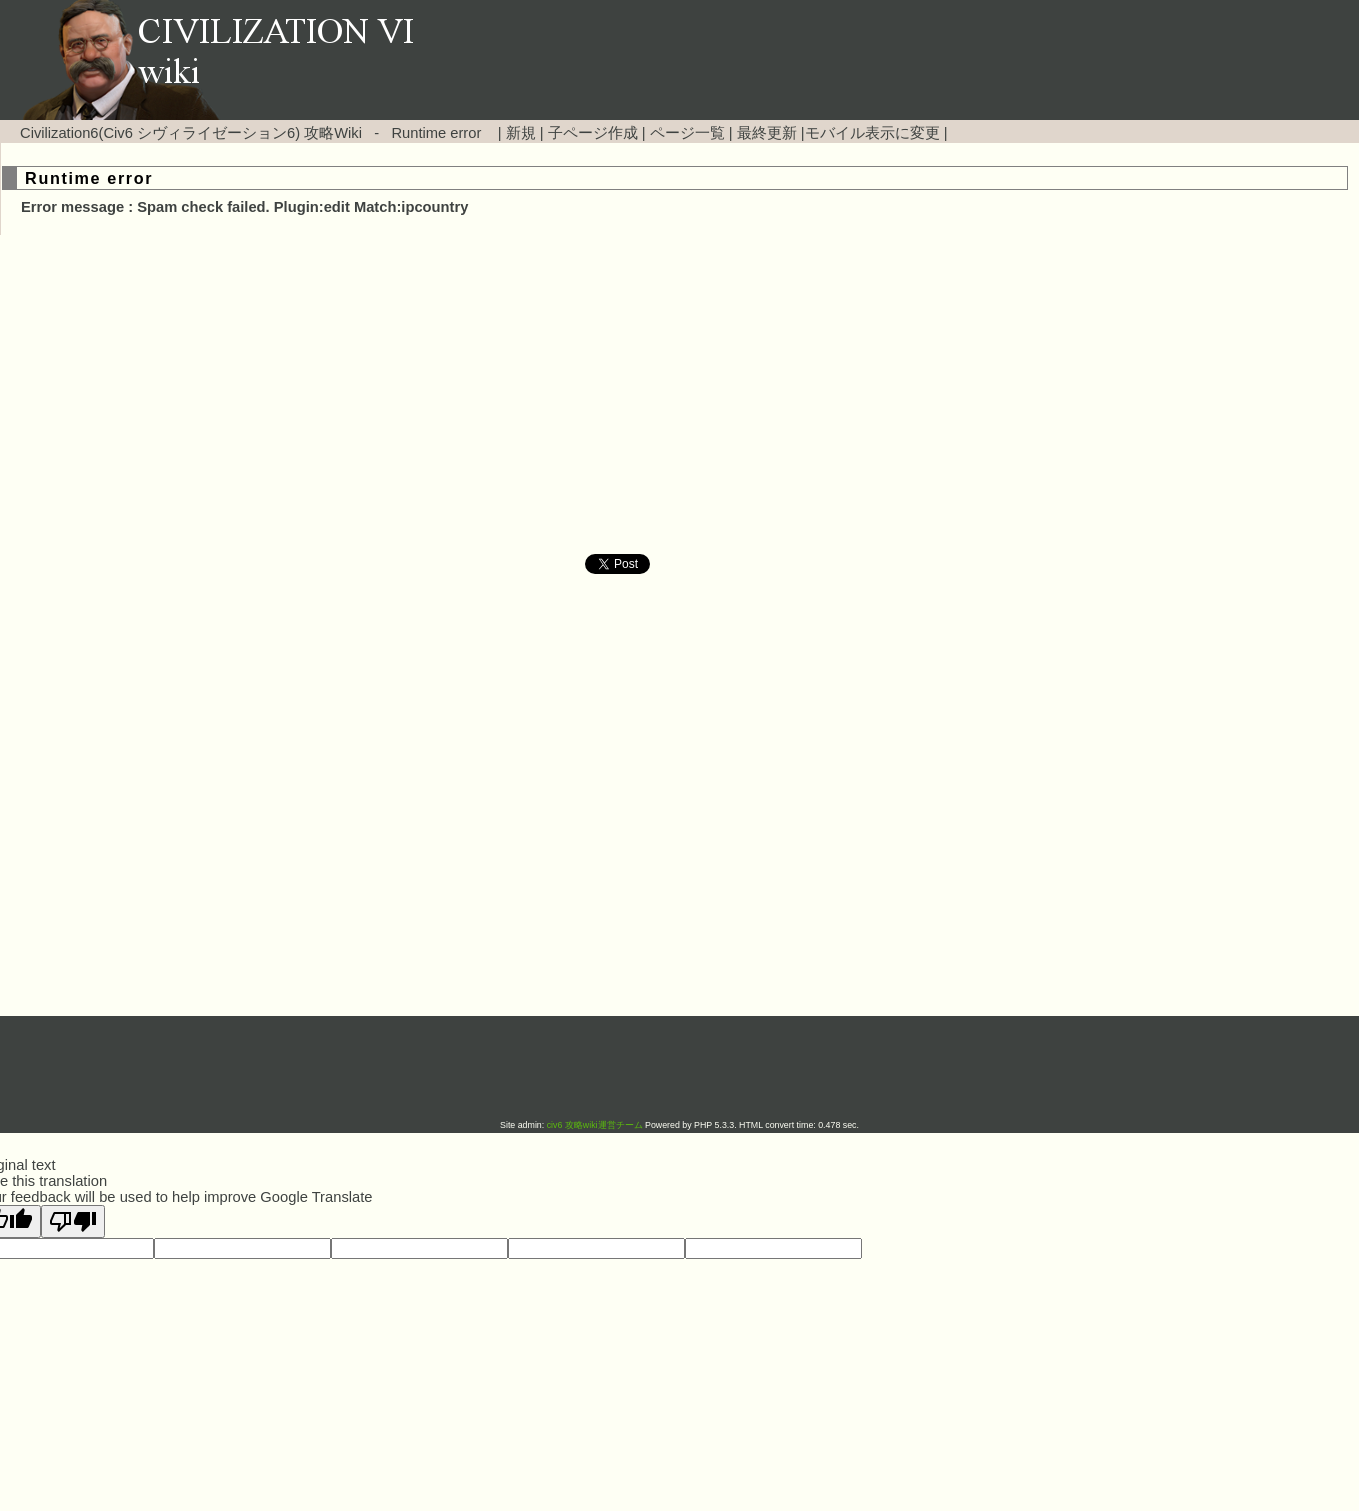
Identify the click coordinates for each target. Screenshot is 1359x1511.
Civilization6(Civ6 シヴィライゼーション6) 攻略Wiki (191, 133)
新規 (521, 133)
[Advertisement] (509, 395)
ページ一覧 (687, 133)
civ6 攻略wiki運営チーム (596, 1125)
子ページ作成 (593, 133)
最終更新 (767, 133)
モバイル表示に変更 (872, 133)
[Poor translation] (73, 1221)
